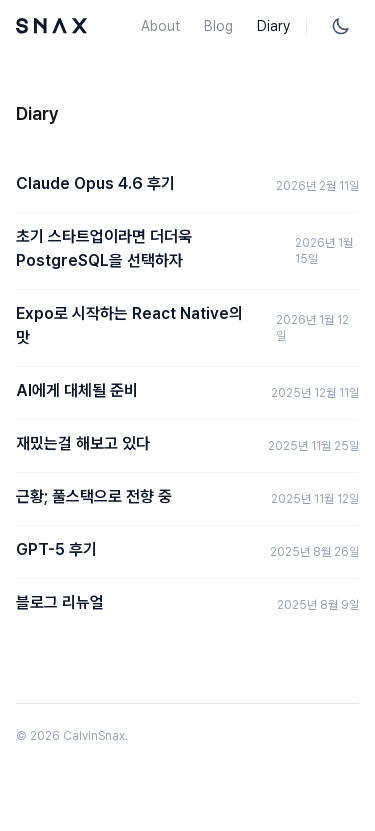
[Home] (51, 26)
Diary (273, 26)
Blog (218, 26)
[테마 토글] (341, 26)
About (160, 26)
